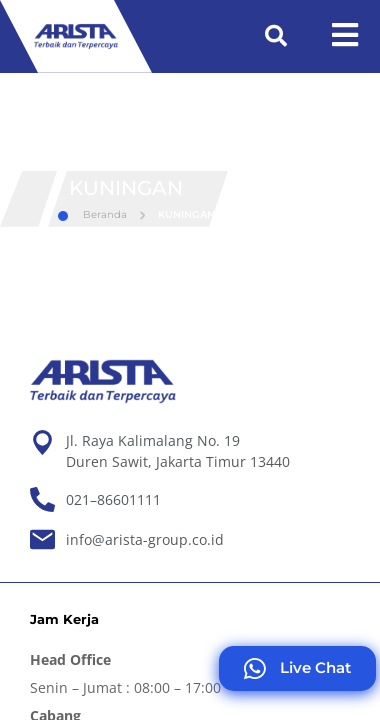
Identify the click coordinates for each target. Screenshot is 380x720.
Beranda (92, 214)
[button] (276, 36)
